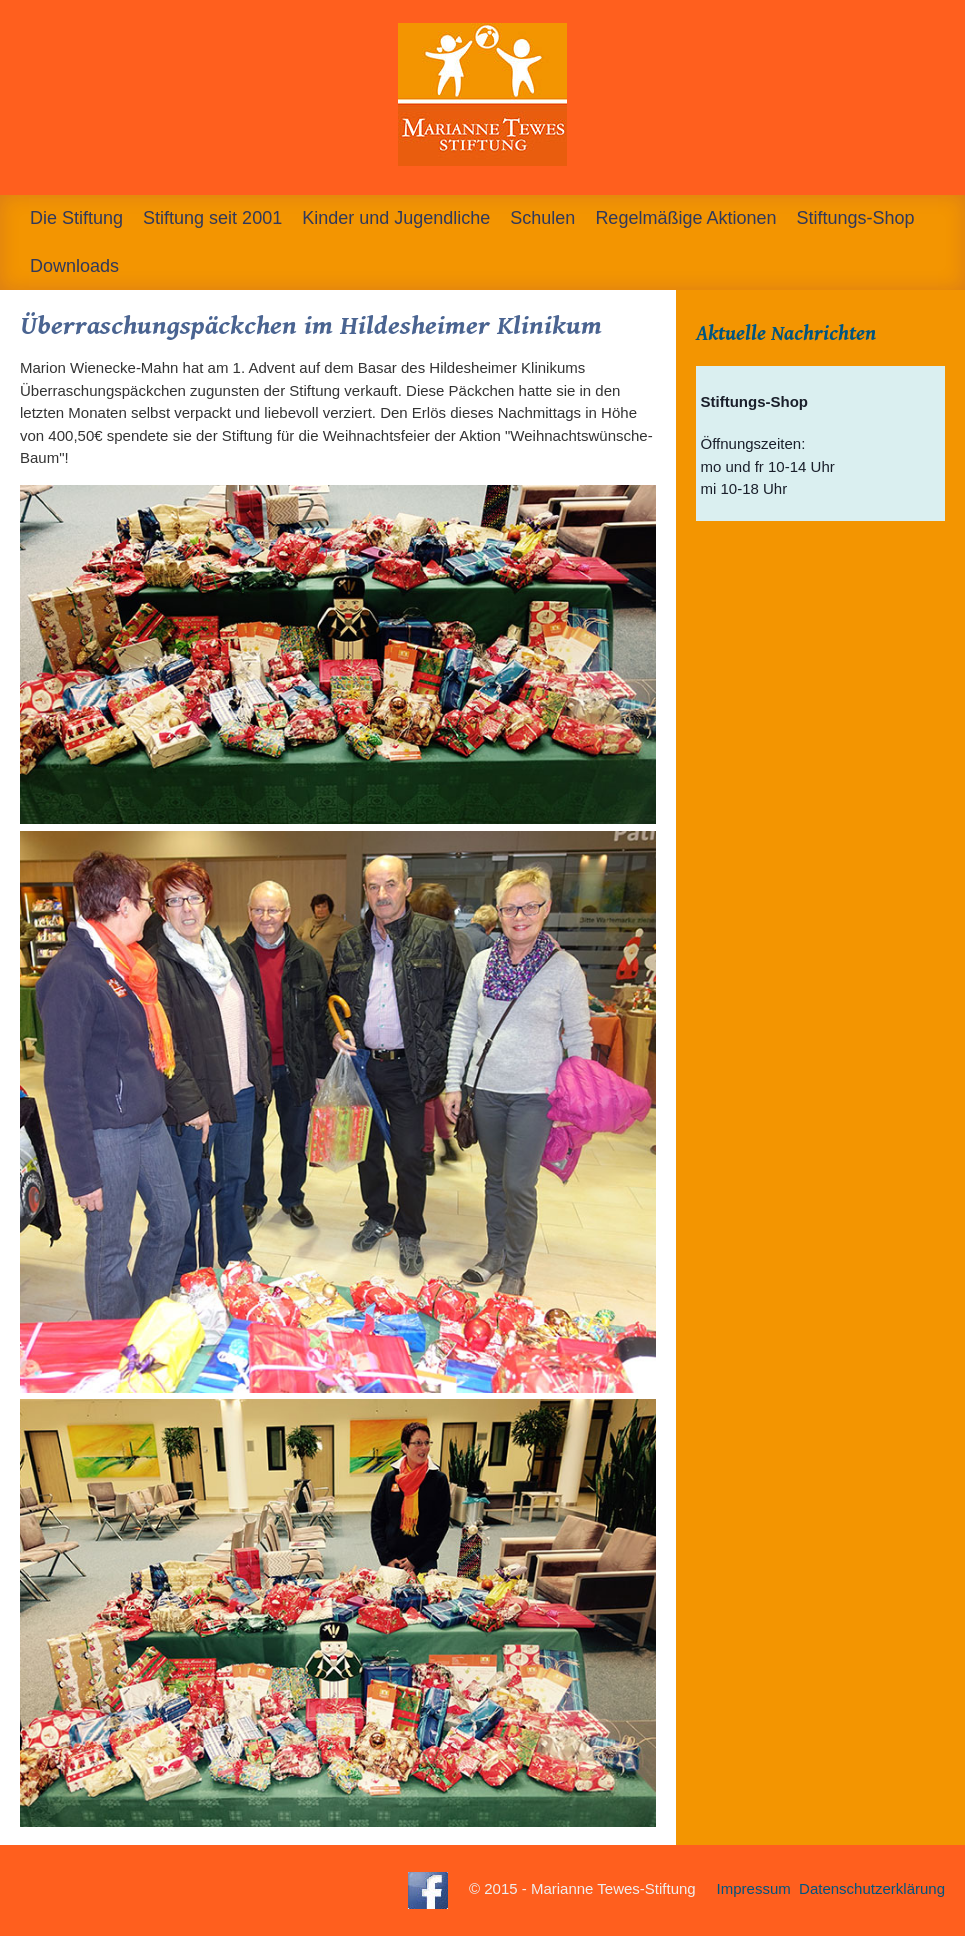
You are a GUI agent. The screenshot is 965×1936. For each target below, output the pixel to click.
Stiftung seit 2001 (212, 218)
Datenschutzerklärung (872, 1889)
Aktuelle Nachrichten (786, 334)
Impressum (754, 1889)
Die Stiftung (76, 218)
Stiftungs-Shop (855, 218)
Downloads (74, 266)
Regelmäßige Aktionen (685, 218)
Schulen (542, 218)
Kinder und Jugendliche (396, 218)
